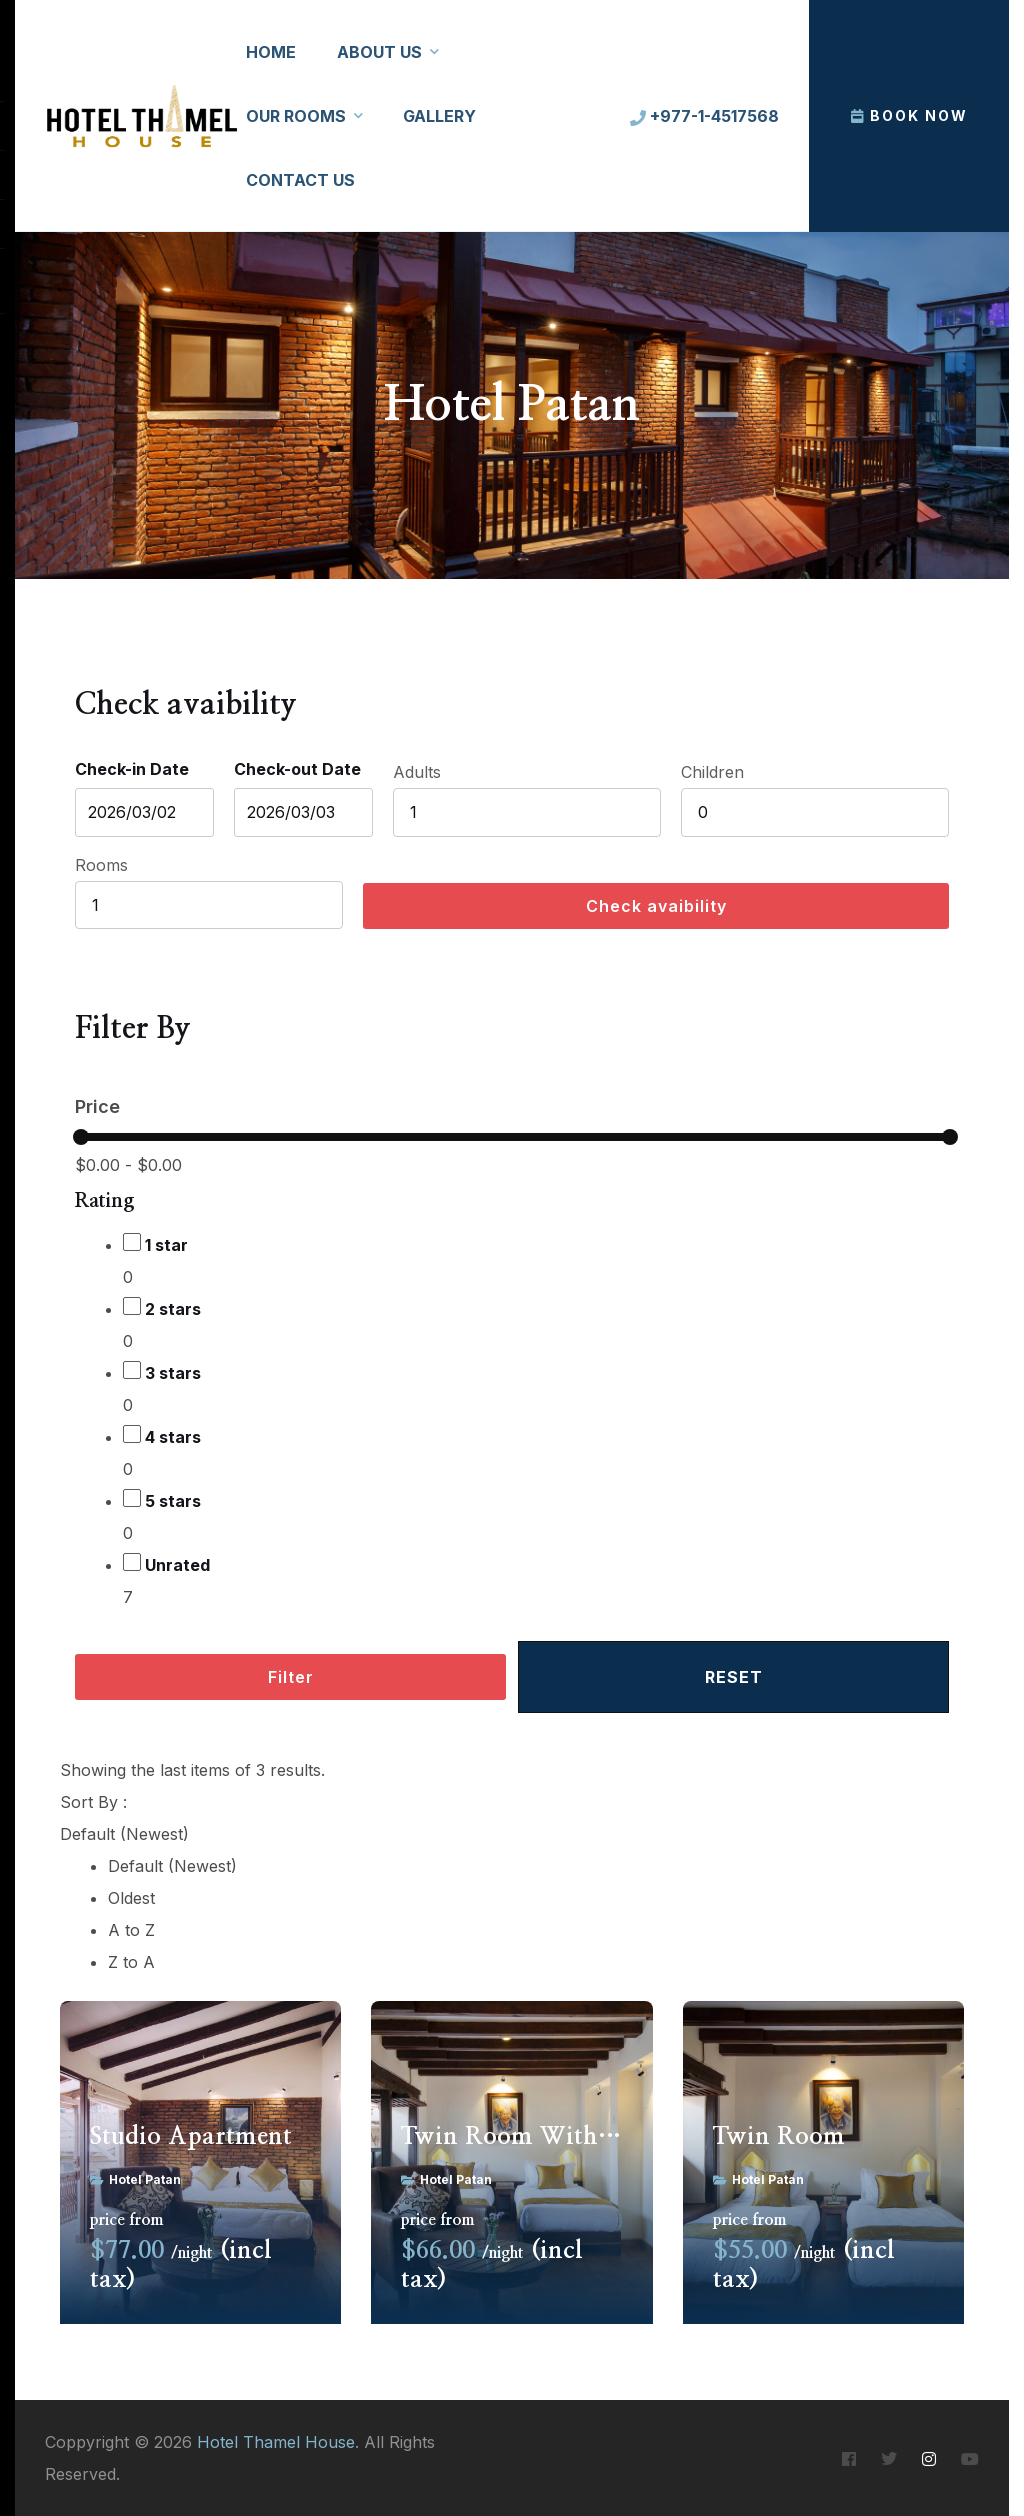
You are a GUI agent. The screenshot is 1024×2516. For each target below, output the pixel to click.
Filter (291, 1677)
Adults (417, 772)
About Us (379, 52)
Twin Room (779, 2137)
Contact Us (300, 180)
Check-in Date (132, 769)
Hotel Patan (145, 2179)
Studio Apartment (191, 2137)
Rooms (101, 865)
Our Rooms (296, 116)
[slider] (81, 1137)
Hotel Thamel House (276, 2442)
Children (712, 772)
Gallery (439, 116)
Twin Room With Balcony (511, 2137)
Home (271, 52)
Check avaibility (656, 906)
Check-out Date (297, 769)
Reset (734, 1677)
